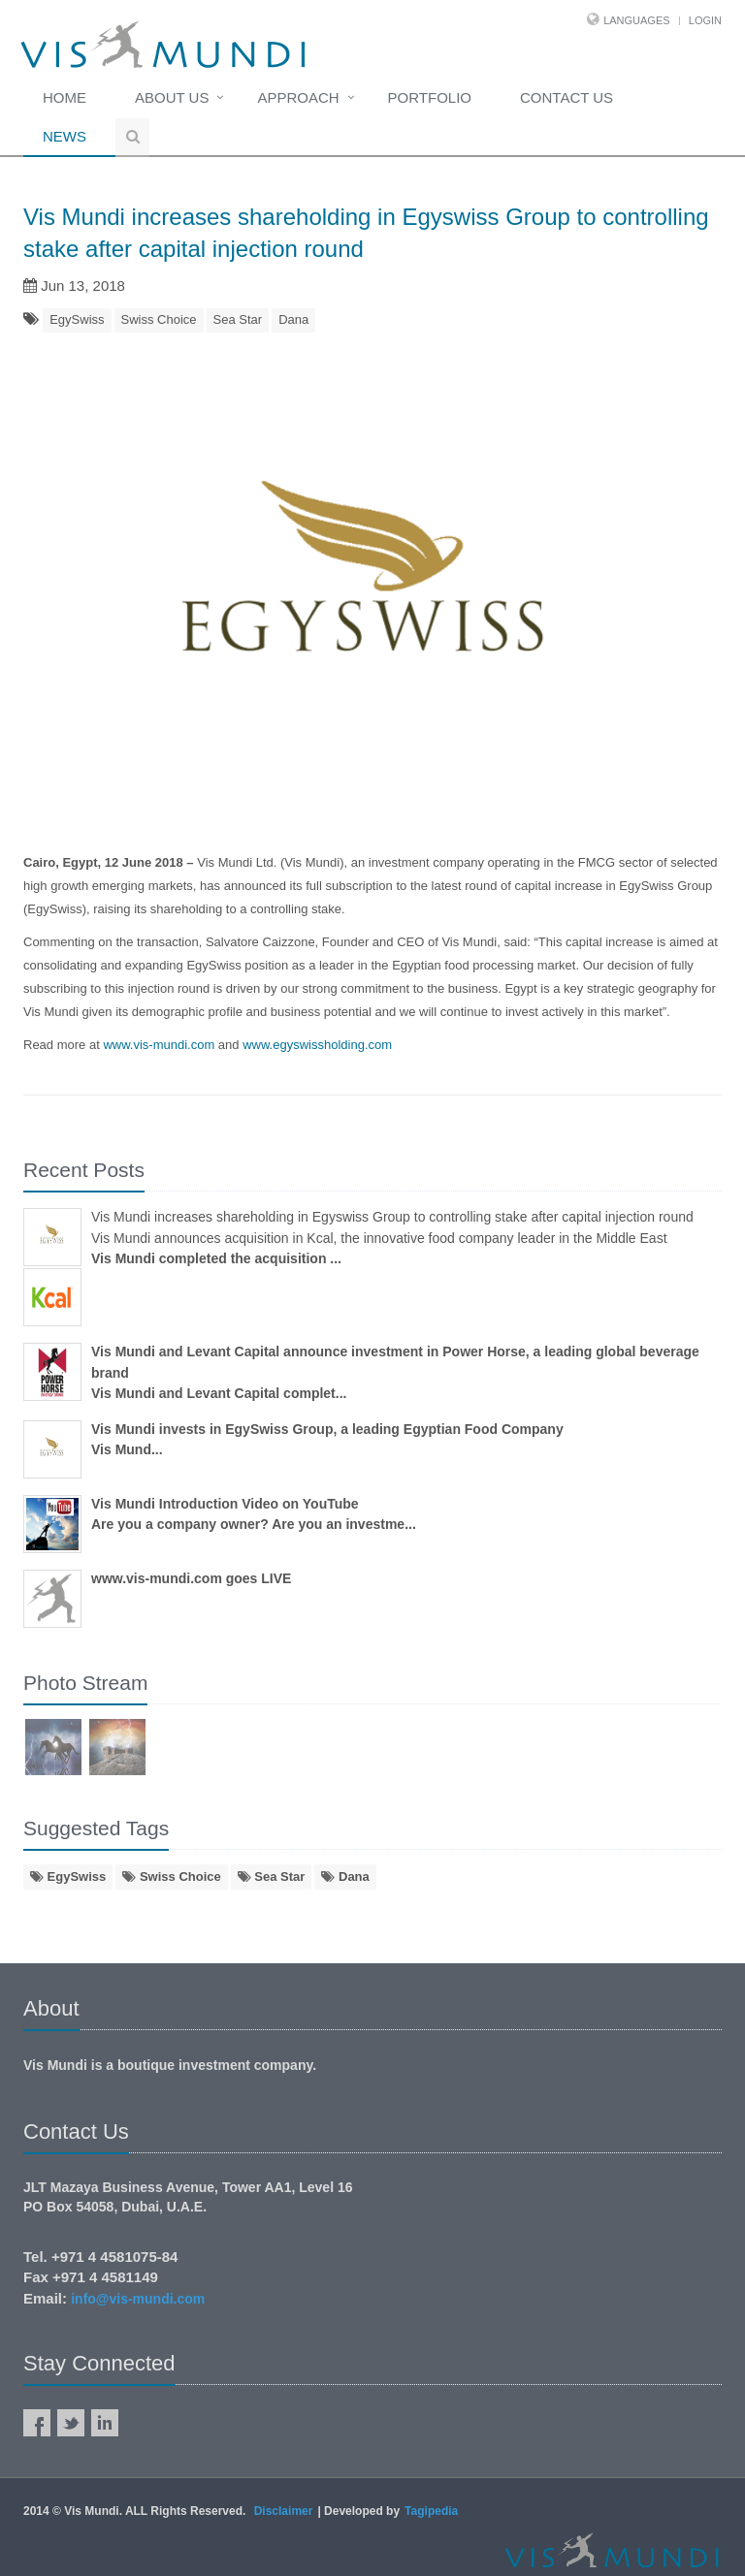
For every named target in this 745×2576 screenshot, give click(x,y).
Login (705, 20)
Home (64, 97)
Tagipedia (431, 2511)
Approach (298, 97)
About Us (172, 97)
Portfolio (429, 97)
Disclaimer (283, 2511)
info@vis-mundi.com (138, 2298)
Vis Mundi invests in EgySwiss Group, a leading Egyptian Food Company (327, 1429)
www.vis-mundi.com (158, 1044)
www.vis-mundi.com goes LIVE (191, 1578)
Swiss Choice (159, 319)
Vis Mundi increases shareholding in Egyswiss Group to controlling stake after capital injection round (392, 1216)
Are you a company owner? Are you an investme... (253, 1524)
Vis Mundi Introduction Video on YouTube (225, 1503)
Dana (293, 319)
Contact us (566, 97)
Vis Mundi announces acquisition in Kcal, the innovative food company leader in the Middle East (379, 1238)
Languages (636, 20)
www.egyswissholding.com (317, 1044)
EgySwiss (76, 319)
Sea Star (238, 319)
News (64, 136)
